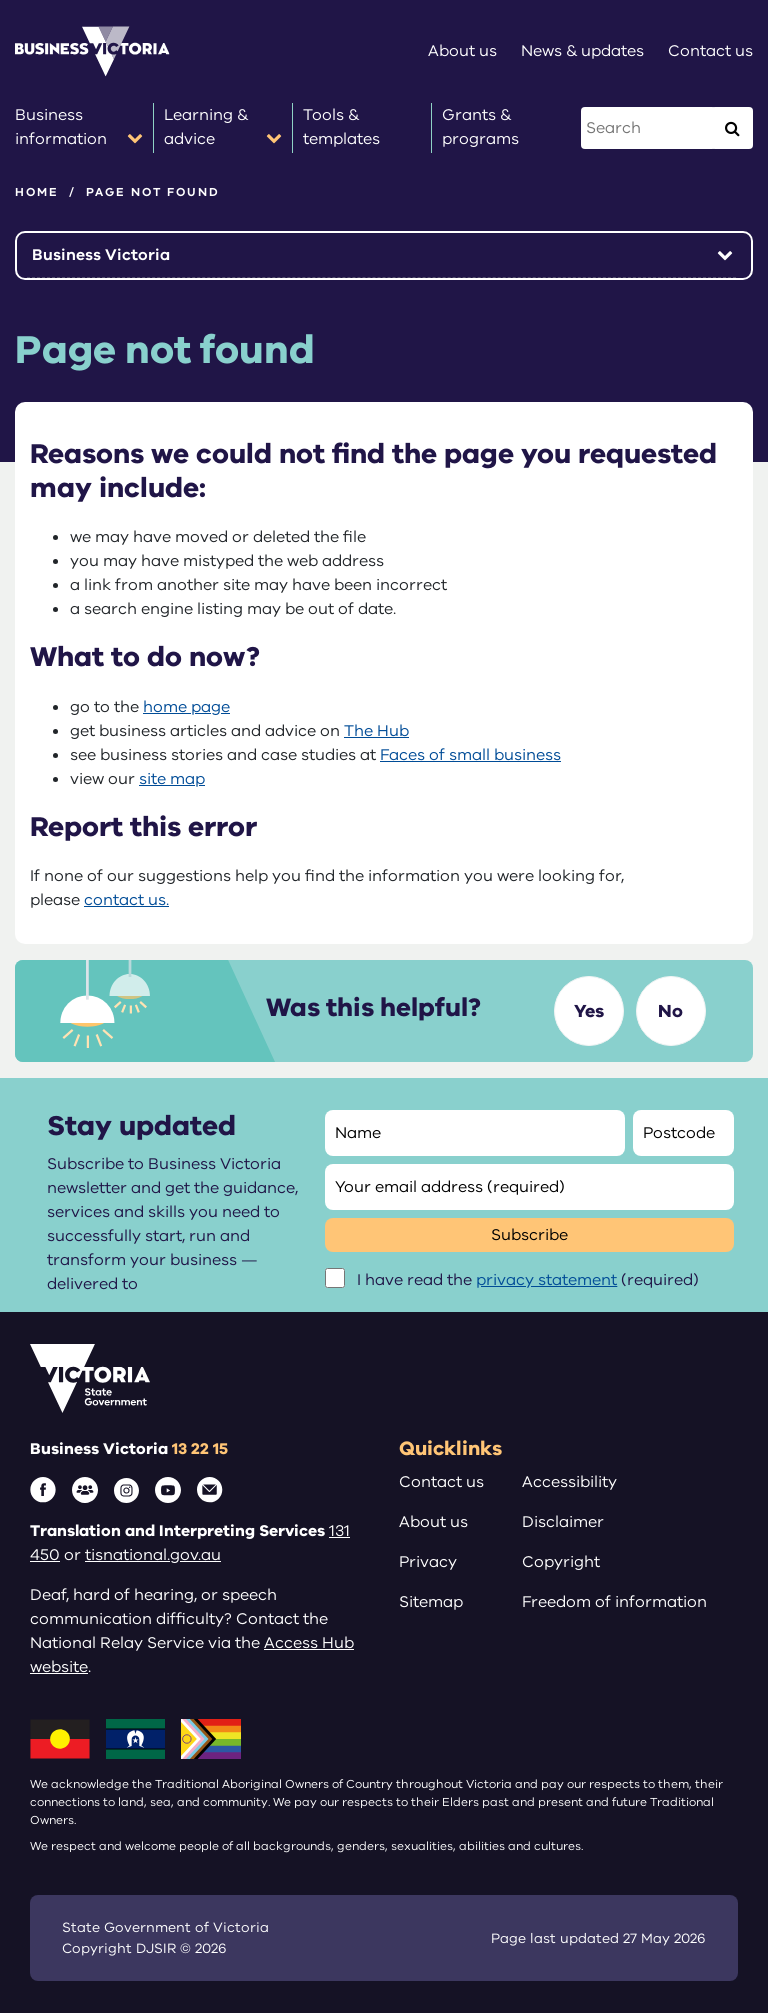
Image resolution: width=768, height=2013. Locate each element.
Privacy (428, 1562)
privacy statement (546, 1280)
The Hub (376, 731)
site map (172, 779)
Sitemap (431, 1602)
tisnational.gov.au (153, 1555)
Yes (589, 1011)
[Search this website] (648, 128)
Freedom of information (614, 1602)
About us (433, 1522)
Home (37, 192)
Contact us (441, 1482)
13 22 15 (200, 1449)
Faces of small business (470, 755)
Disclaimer (563, 1522)
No (670, 1011)
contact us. (126, 900)
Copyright (561, 1562)
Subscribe (529, 1235)
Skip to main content (0, 0)
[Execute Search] (732, 128)
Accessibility (569, 1482)
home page (186, 707)
